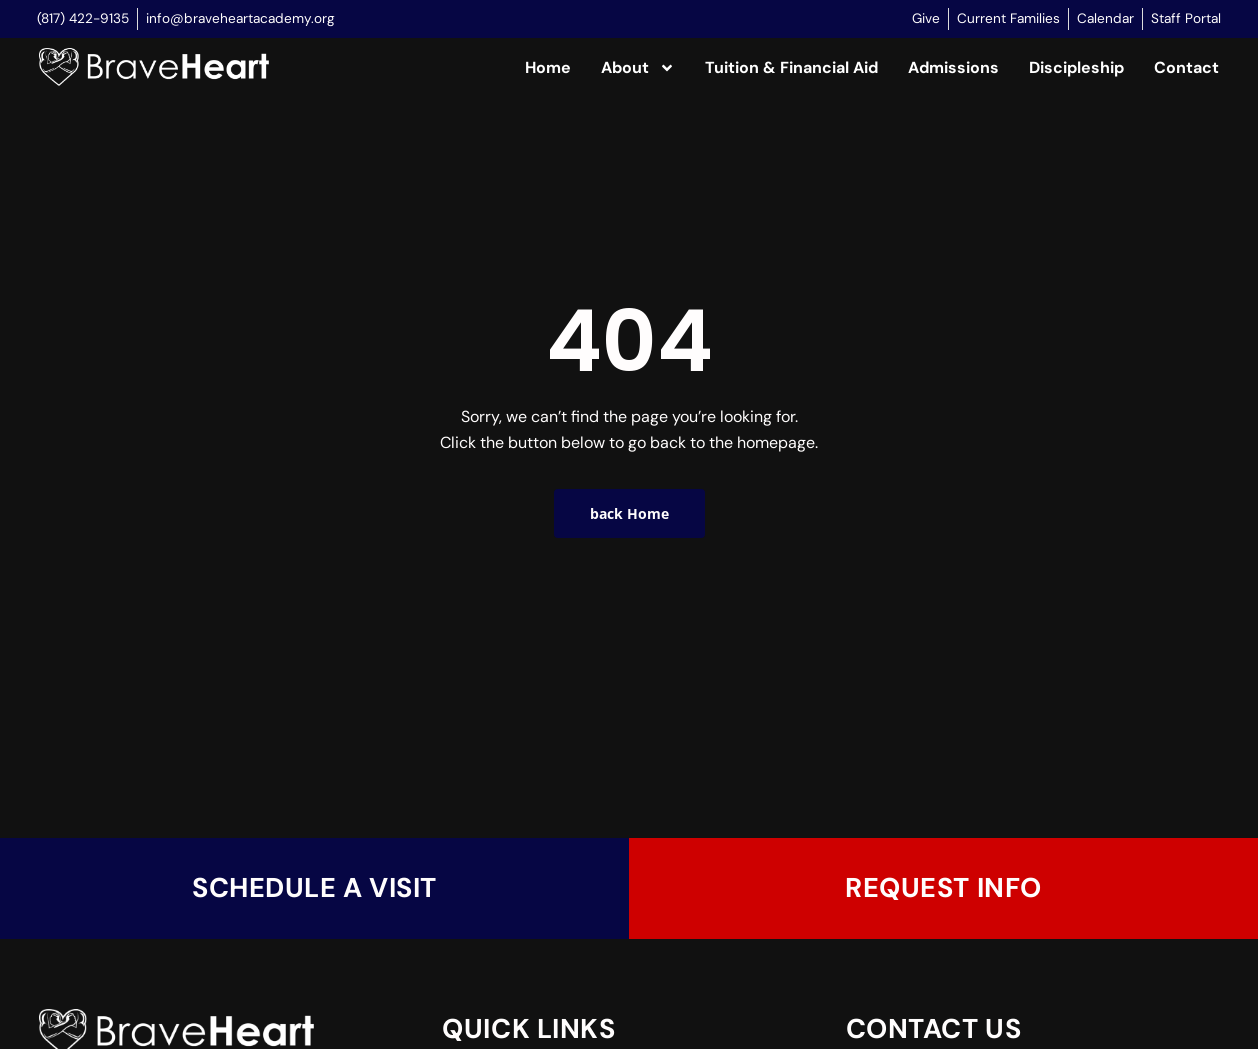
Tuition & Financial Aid (791, 67)
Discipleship (1076, 67)
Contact (1186, 67)
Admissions (953, 67)
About (638, 68)
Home (548, 67)
